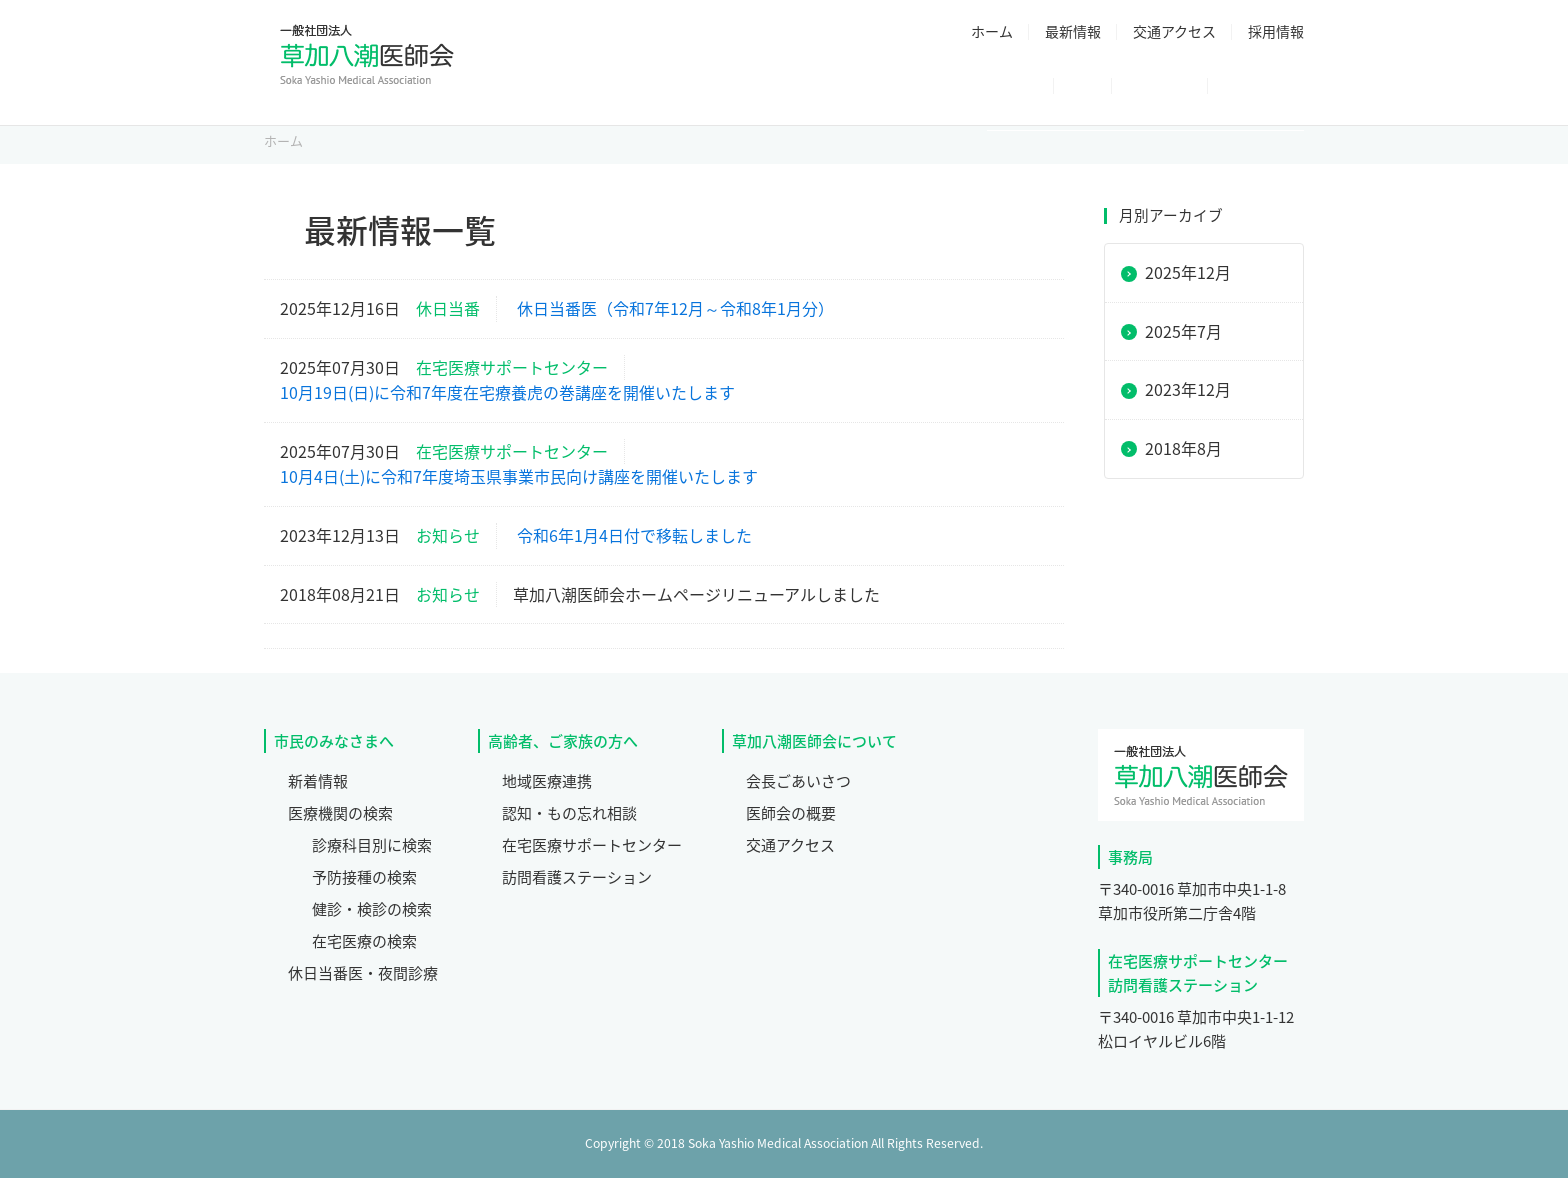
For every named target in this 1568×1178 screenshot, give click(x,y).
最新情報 (1073, 31)
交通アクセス (1174, 31)
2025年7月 (1183, 331)
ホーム (992, 31)
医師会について (664, 88)
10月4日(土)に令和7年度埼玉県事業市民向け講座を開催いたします (519, 476)
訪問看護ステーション (577, 877)
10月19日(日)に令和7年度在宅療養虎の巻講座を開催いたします (507, 392)
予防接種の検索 (364, 877)
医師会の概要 (791, 813)
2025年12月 (1188, 272)
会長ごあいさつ (798, 781)
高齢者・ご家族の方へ (1200, 88)
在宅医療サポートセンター (592, 845)
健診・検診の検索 (372, 909)
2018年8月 (1183, 448)
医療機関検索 (816, 88)
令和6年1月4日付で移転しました (634, 535)
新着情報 (318, 781)
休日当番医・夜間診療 (992, 88)
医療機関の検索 (340, 813)
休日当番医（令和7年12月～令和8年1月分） (675, 308)
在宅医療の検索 (364, 941)
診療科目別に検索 (372, 845)
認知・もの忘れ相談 (569, 813)
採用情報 (1276, 31)
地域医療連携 (547, 781)
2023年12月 (1188, 389)
